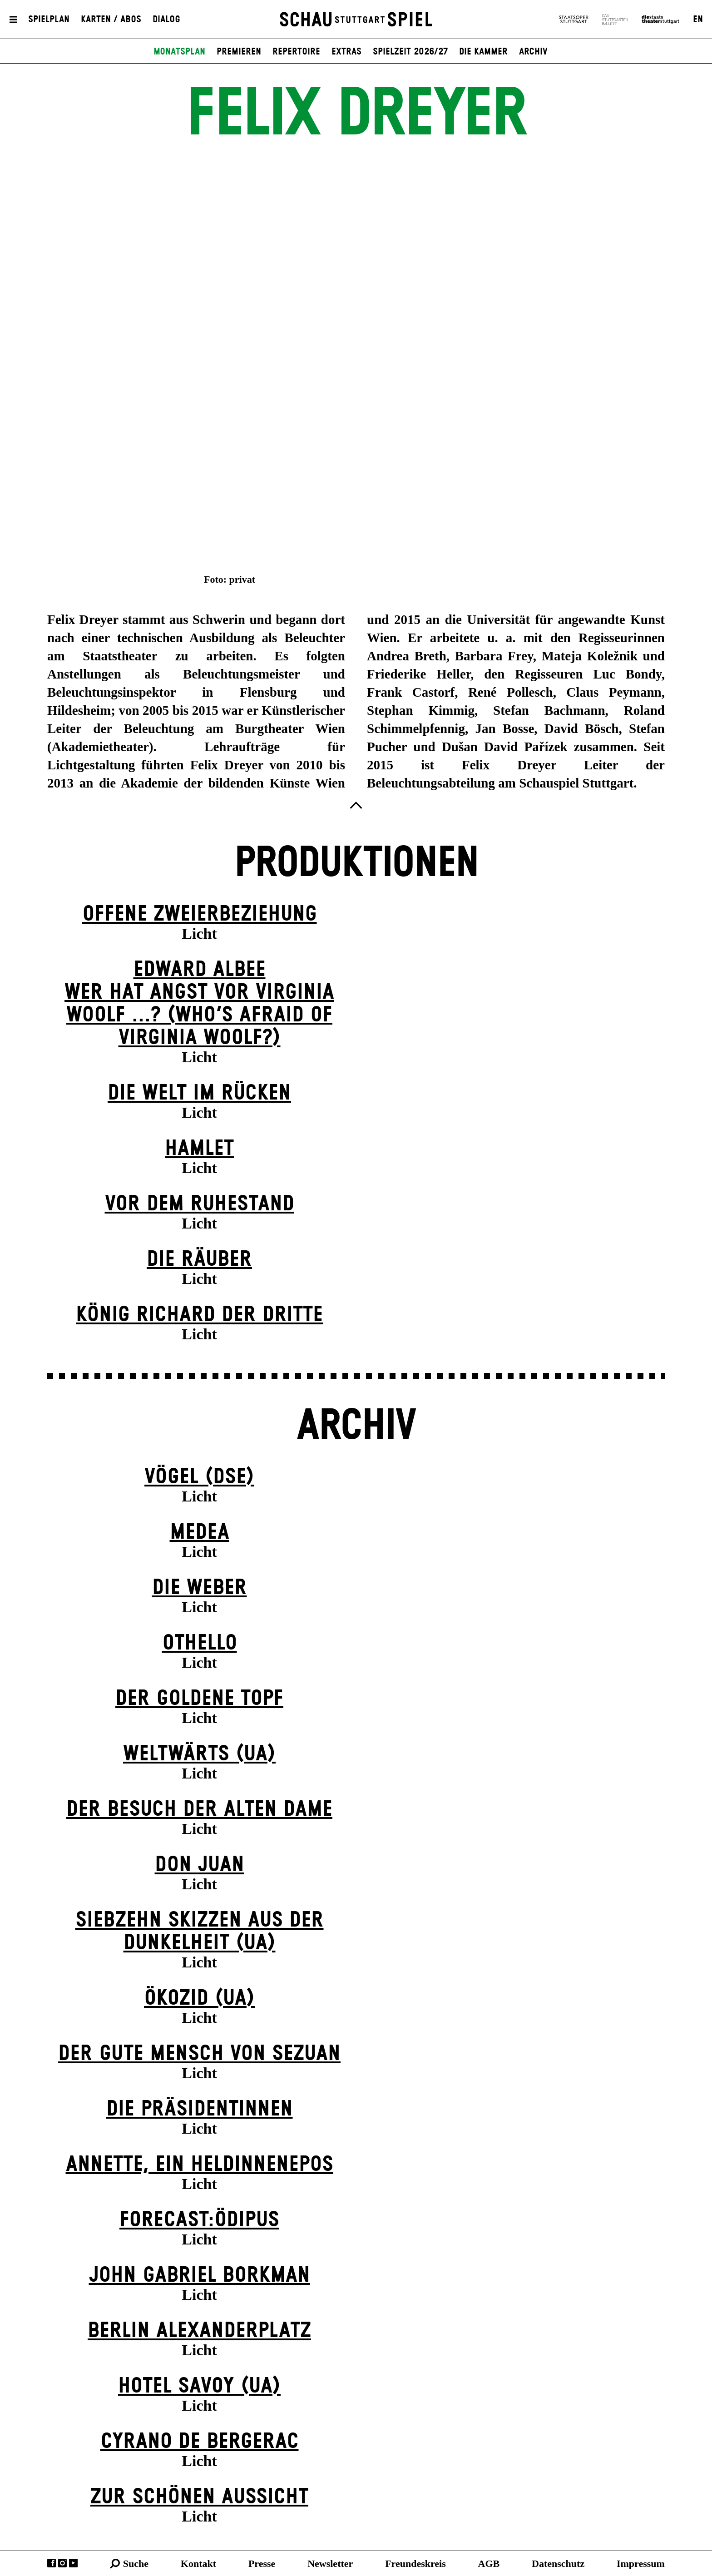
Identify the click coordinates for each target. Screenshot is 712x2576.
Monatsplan (179, 52)
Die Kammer (483, 52)
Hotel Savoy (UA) (199, 2386)
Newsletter (330, 2563)
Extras (346, 52)
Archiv (533, 52)
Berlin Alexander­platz (199, 2331)
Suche (135, 2563)
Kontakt (198, 2563)
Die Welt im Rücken (199, 1093)
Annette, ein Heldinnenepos (199, 2165)
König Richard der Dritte (199, 1315)
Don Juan (199, 1865)
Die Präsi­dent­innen (199, 2109)
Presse (261, 2563)
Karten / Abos (111, 20)
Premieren (239, 52)
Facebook (51, 2563)
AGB (489, 2563)
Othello (199, 1643)
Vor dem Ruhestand (199, 1204)
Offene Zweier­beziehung (199, 914)
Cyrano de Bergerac (199, 2442)
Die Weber (199, 1588)
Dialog (166, 20)
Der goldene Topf (199, 1699)
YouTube (73, 2563)
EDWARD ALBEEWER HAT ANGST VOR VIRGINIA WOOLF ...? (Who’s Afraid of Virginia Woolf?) (199, 1004)
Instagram (62, 2563)
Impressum (641, 2563)
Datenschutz (558, 2563)
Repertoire (296, 52)
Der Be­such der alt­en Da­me (199, 1809)
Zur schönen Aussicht (199, 2497)
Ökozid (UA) (199, 1998)
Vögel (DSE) (199, 1477)
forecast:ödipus (199, 2220)
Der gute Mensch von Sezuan (199, 2054)
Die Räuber (199, 1259)
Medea (199, 1532)
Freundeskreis (415, 2563)
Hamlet (199, 1149)
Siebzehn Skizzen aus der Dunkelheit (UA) (199, 1931)
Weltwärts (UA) (199, 1754)
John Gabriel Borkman (199, 2275)
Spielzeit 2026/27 (410, 52)
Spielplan (48, 20)
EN (698, 20)
